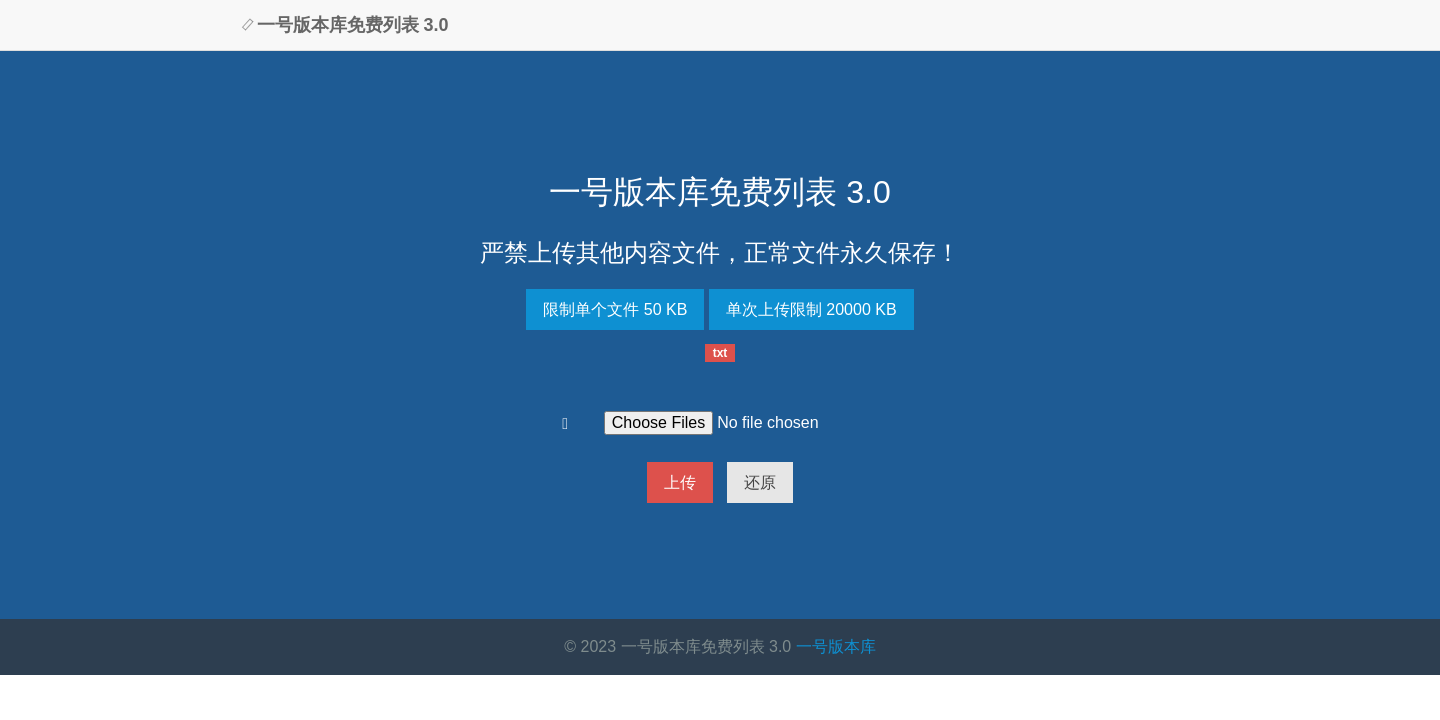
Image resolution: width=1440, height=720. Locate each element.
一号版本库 (836, 646)
